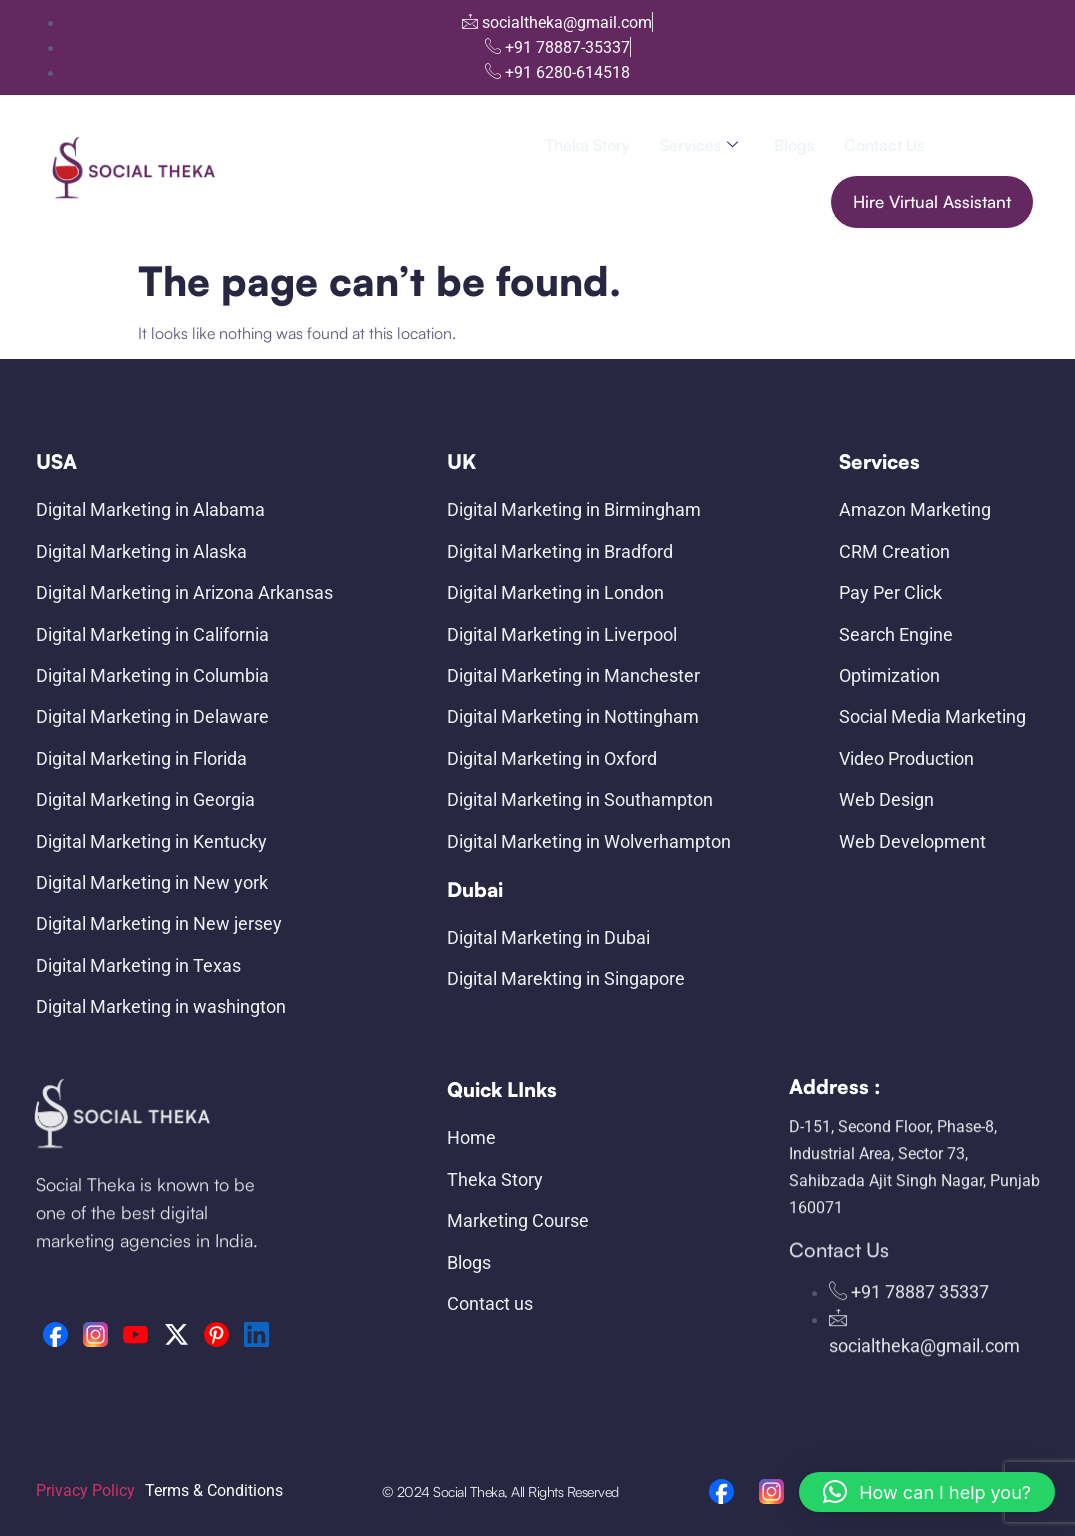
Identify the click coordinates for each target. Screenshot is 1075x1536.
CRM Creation (894, 551)
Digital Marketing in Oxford (552, 758)
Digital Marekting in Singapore (566, 978)
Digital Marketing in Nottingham (573, 716)
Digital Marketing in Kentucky (151, 841)
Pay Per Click (890, 592)
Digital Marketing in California (152, 634)
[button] (927, 1492)
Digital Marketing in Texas (138, 965)
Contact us (884, 145)
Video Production (906, 758)
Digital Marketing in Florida (141, 758)
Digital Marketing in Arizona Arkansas (184, 592)
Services (699, 145)
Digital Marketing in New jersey (159, 923)
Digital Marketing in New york (152, 882)
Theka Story (587, 145)
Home (471, 1137)
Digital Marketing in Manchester (573, 675)
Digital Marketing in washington (161, 1006)
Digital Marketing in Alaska (141, 551)
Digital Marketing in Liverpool (562, 634)
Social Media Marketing (932, 716)
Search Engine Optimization (896, 655)
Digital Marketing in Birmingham (574, 509)
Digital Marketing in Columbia (152, 675)
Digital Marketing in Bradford (560, 551)
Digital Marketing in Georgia (145, 799)
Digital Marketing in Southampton (580, 799)
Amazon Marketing (915, 509)
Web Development (912, 841)
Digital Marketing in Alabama (150, 509)
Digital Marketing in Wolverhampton (589, 841)
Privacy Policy (85, 1490)
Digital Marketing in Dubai (548, 937)
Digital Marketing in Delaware (152, 716)
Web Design (886, 799)
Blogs (794, 145)
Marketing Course (518, 1220)
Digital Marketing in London (555, 592)
